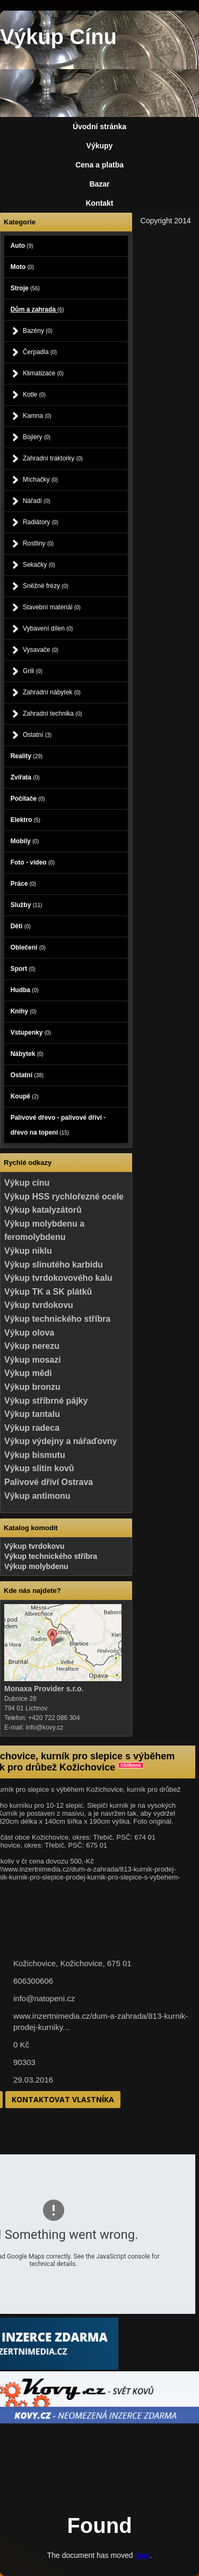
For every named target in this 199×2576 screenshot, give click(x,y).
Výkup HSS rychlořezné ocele (64, 1196)
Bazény (38, 330)
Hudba (25, 990)
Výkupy (99, 145)
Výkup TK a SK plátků (48, 1291)
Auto (22, 245)
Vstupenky (31, 1032)
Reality (26, 756)
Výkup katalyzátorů (43, 1209)
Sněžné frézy (45, 586)
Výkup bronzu (32, 1386)
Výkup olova (29, 1332)
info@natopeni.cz (44, 1998)
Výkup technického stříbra (57, 1318)
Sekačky (39, 564)
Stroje (25, 288)
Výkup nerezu (31, 1345)
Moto (22, 267)
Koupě (25, 1096)
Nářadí (36, 501)
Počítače (28, 798)
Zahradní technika (52, 713)
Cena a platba (99, 165)
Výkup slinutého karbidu (53, 1264)
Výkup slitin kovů (39, 1468)
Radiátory (40, 522)
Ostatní (37, 735)
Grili (32, 671)
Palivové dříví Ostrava (48, 1482)
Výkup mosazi (32, 1359)
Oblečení (28, 947)
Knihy (24, 1011)
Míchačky (40, 479)
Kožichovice (81, 1963)
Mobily (25, 841)
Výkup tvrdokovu (38, 1305)
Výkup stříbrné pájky (46, 1400)
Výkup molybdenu (36, 1566)
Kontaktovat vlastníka (63, 2099)
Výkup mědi (28, 1373)
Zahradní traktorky (53, 458)
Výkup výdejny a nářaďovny (60, 1441)
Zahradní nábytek (52, 692)
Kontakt (99, 203)
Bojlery (36, 437)
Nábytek (27, 1054)
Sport (23, 968)
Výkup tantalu (32, 1414)
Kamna (37, 415)
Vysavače (40, 649)
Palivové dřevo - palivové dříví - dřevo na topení (58, 1125)
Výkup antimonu (37, 1495)
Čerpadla (40, 352)
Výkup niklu (28, 1250)
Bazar (99, 184)
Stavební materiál (52, 607)
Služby (26, 905)
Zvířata (25, 777)
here (142, 2555)
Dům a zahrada (37, 309)
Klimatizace (43, 373)
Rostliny (38, 543)
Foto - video (33, 862)
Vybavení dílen (48, 628)
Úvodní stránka (99, 126)
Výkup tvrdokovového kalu (58, 1277)
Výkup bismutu (34, 1454)
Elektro (25, 820)
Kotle (34, 394)
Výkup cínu (26, 1182)
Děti (21, 926)
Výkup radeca (31, 1427)
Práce (23, 883)
